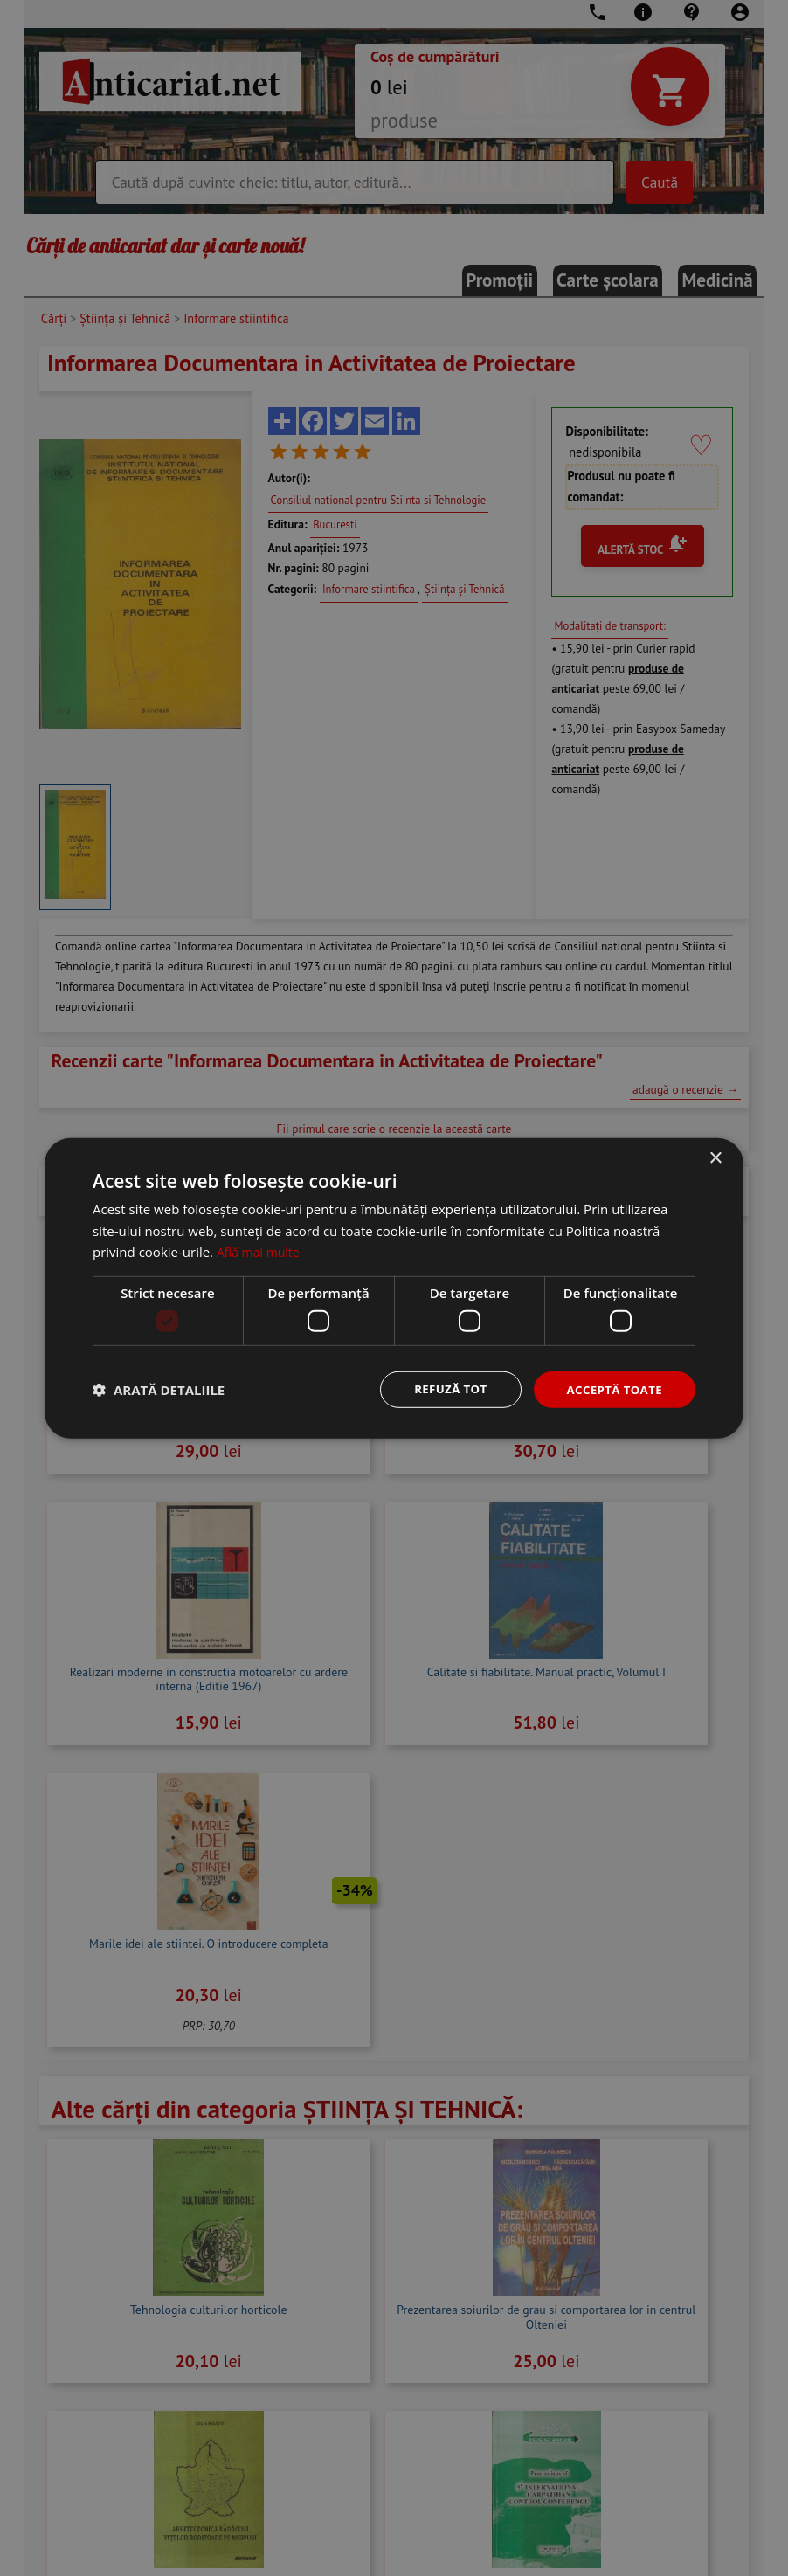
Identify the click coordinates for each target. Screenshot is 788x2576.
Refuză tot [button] (442, 1388)
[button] (159, 1390)
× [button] (715, 1157)
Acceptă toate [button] (611, 1388)
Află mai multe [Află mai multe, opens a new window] (261, 1251)
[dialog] (394, 1288)
